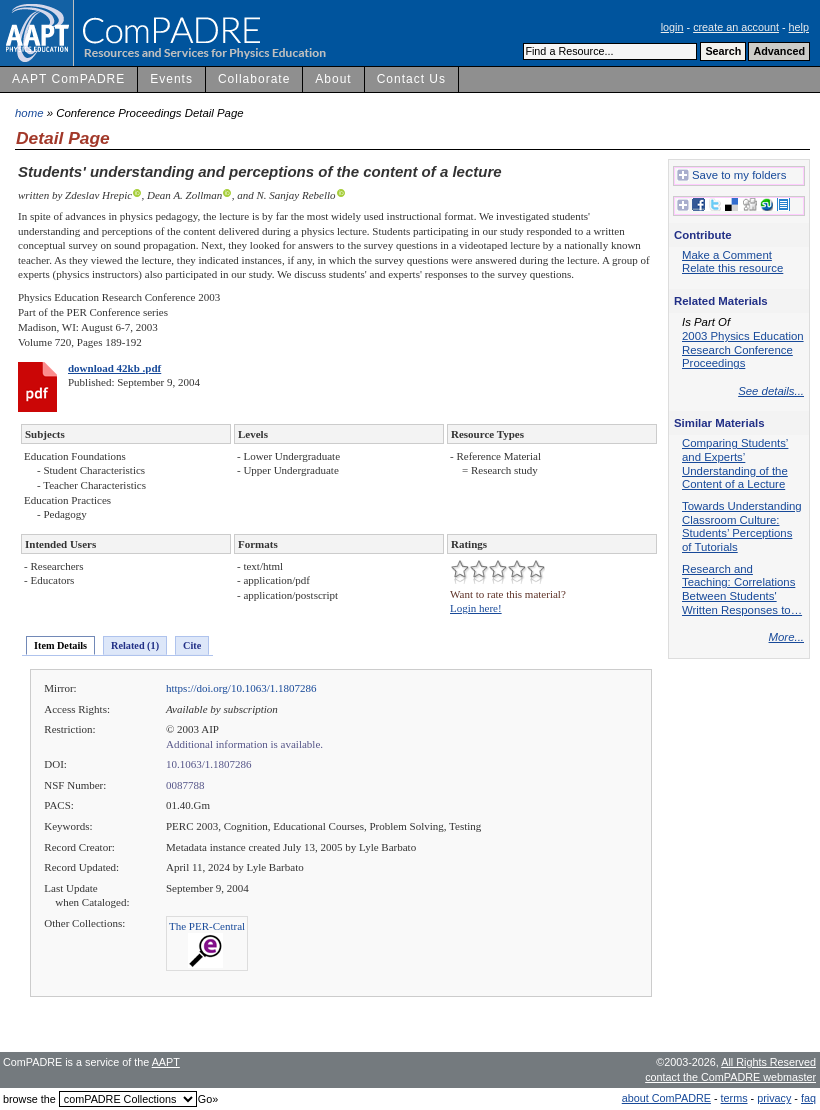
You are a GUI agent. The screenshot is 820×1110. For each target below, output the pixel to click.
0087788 (185, 785)
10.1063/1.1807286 (209, 764)
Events (171, 79)
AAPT (166, 1062)
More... (786, 637)
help (799, 27)
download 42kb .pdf (114, 368)
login (672, 27)
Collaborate (254, 79)
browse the (29, 1099)
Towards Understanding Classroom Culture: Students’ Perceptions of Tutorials (742, 526)
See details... (771, 391)
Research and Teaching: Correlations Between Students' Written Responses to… (742, 589)
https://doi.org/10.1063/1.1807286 (241, 688)
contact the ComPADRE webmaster (730, 1077)
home (29, 113)
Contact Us (411, 79)
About (333, 79)
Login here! (476, 608)
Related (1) (135, 645)
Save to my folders (731, 176)
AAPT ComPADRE (68, 79)
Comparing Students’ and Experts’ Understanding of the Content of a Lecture (735, 463)
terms (734, 1098)
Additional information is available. (244, 744)
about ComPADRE (666, 1098)
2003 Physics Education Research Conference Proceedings (743, 349)
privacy (774, 1098)
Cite (192, 645)
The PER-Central (207, 926)
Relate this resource (732, 268)
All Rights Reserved (768, 1062)
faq (808, 1098)
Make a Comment (727, 255)
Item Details (60, 645)
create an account (736, 27)
